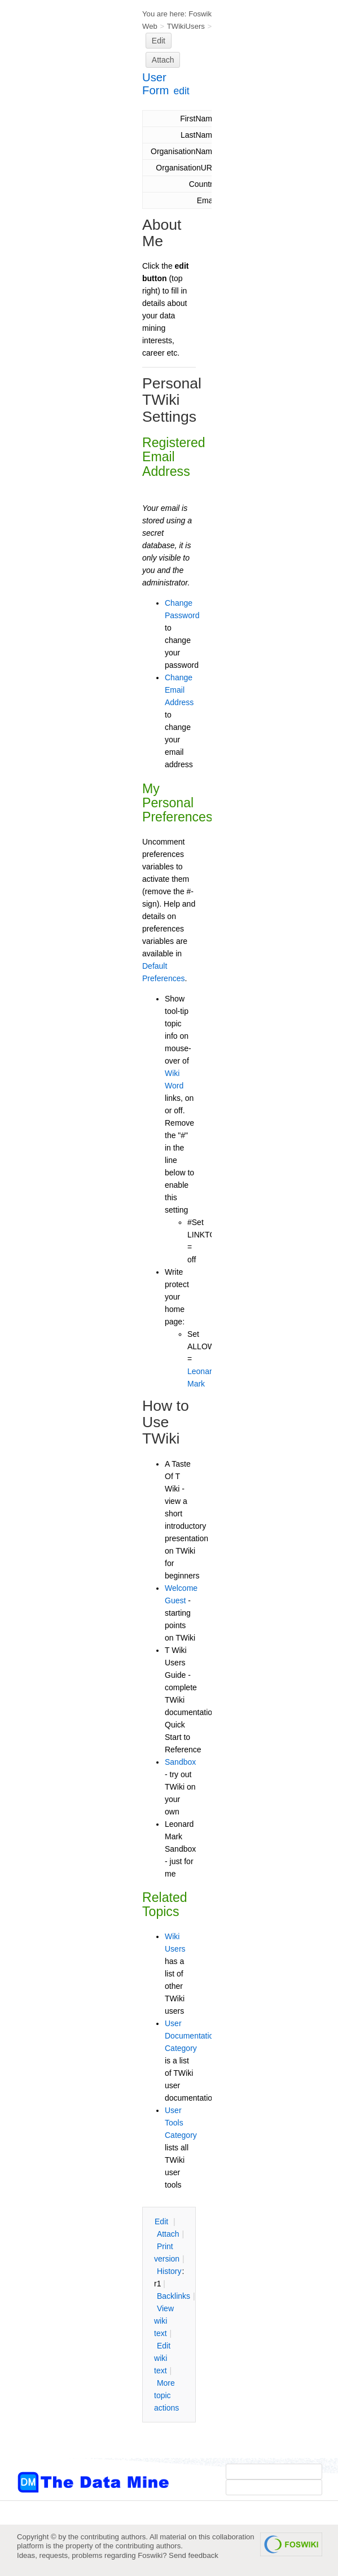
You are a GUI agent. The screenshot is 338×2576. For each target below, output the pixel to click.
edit (182, 91)
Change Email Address (179, 690)
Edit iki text (162, 2358)
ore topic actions (166, 2395)
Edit (158, 40)
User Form (155, 84)
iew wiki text (164, 2321)
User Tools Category (181, 2123)
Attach (163, 59)
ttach (168, 2233)
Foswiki (200, 14)
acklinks (173, 2296)
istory (169, 2271)
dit (162, 2221)
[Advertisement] (62, 227)
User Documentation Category (191, 2036)
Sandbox (180, 1761)
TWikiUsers (186, 26)
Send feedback (193, 2555)
